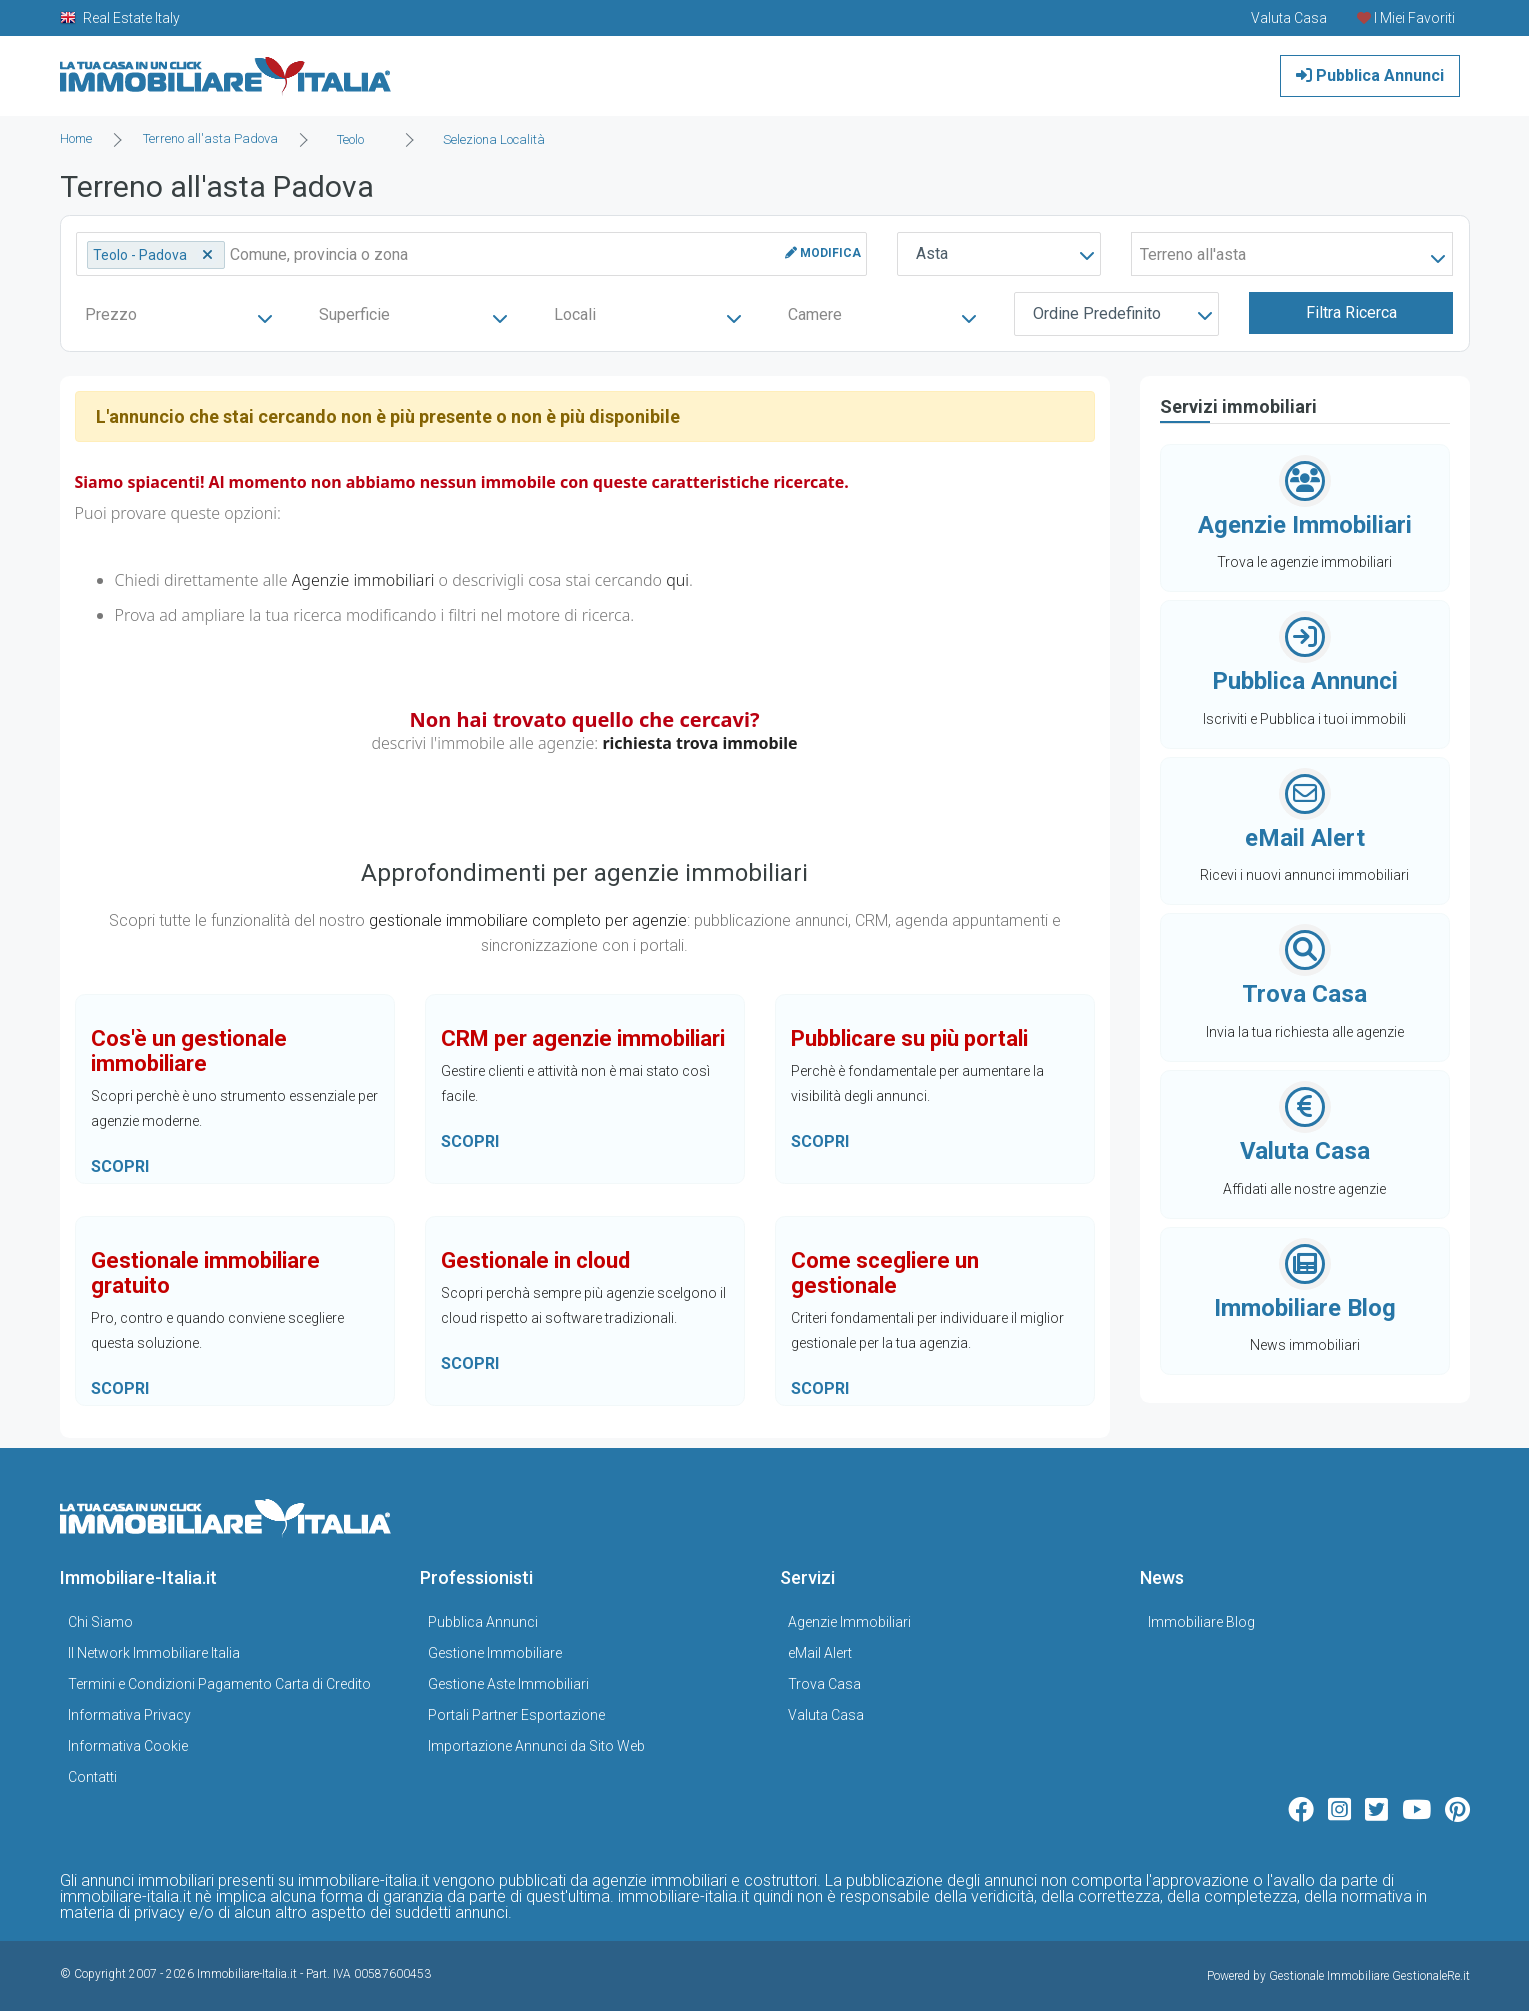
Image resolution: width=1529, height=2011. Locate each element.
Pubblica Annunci (1370, 75)
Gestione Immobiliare (495, 1653)
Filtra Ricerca (1351, 312)
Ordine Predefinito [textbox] (1097, 313)
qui (677, 580)
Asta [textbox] (932, 253)
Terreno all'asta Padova (210, 138)
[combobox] (356, 140)
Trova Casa (824, 1684)
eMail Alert (820, 1653)
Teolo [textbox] (350, 139)
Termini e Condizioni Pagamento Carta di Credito (219, 1684)
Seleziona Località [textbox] (494, 139)
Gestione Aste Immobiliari (508, 1684)
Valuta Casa (826, 1715)
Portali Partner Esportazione (516, 1715)
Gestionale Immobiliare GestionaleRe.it (1369, 1976)
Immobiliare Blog (1201, 1622)
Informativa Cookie (128, 1746)
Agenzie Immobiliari (849, 1622)
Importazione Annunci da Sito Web (536, 1746)
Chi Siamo (100, 1622)
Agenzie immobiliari (363, 580)
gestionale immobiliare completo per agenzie (528, 920)
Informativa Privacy (129, 1715)
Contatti (92, 1777)
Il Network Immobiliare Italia (154, 1653)
